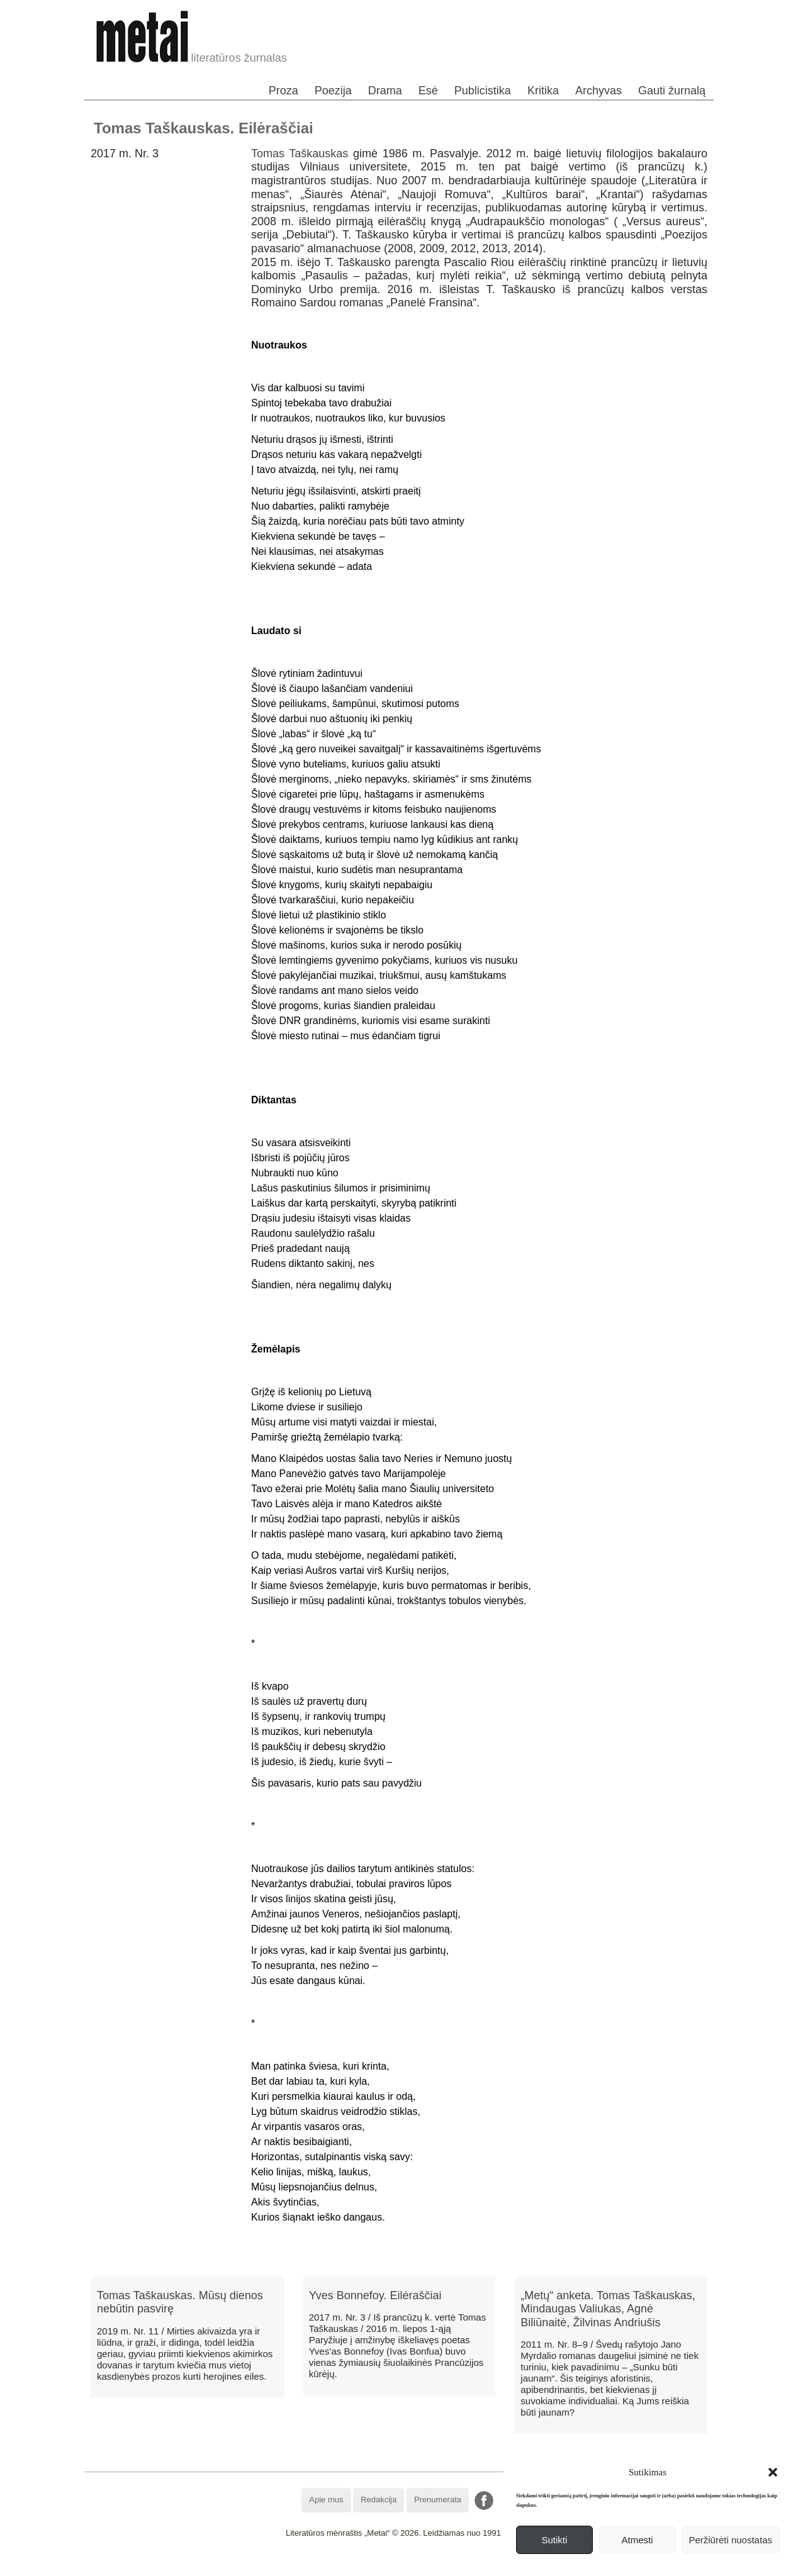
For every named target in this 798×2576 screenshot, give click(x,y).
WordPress (352, 2566)
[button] (773, 2472)
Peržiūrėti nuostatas (730, 2539)
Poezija (333, 90)
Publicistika (482, 90)
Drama (385, 90)
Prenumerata (437, 2499)
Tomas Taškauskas (299, 153)
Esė (428, 90)
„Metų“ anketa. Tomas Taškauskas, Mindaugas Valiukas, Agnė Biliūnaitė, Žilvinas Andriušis (607, 2309)
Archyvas (598, 90)
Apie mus (326, 2499)
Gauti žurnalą (671, 90)
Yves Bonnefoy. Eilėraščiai (375, 2295)
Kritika (543, 90)
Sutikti (554, 2539)
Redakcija (378, 2499)
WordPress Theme (408, 2566)
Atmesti (637, 2539)
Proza (283, 90)
